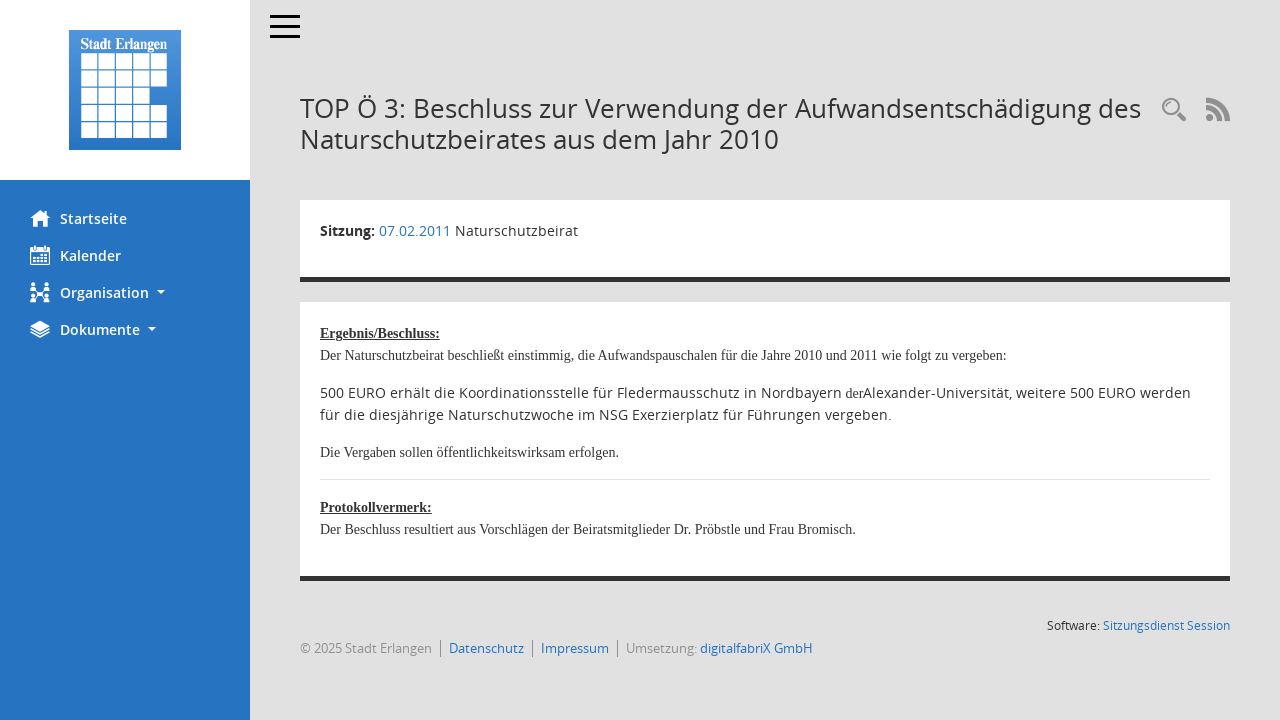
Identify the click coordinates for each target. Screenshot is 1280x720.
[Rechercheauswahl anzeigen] (1174, 110)
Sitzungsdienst (1166, 625)
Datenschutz (486, 648)
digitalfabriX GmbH (756, 648)
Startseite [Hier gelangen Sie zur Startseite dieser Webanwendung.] (78, 218)
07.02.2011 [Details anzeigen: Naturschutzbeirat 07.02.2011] (415, 230)
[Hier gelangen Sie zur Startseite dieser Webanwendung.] (125, 90)
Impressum (575, 648)
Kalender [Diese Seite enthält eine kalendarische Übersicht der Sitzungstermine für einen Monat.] (75, 255)
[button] (125, 292)
